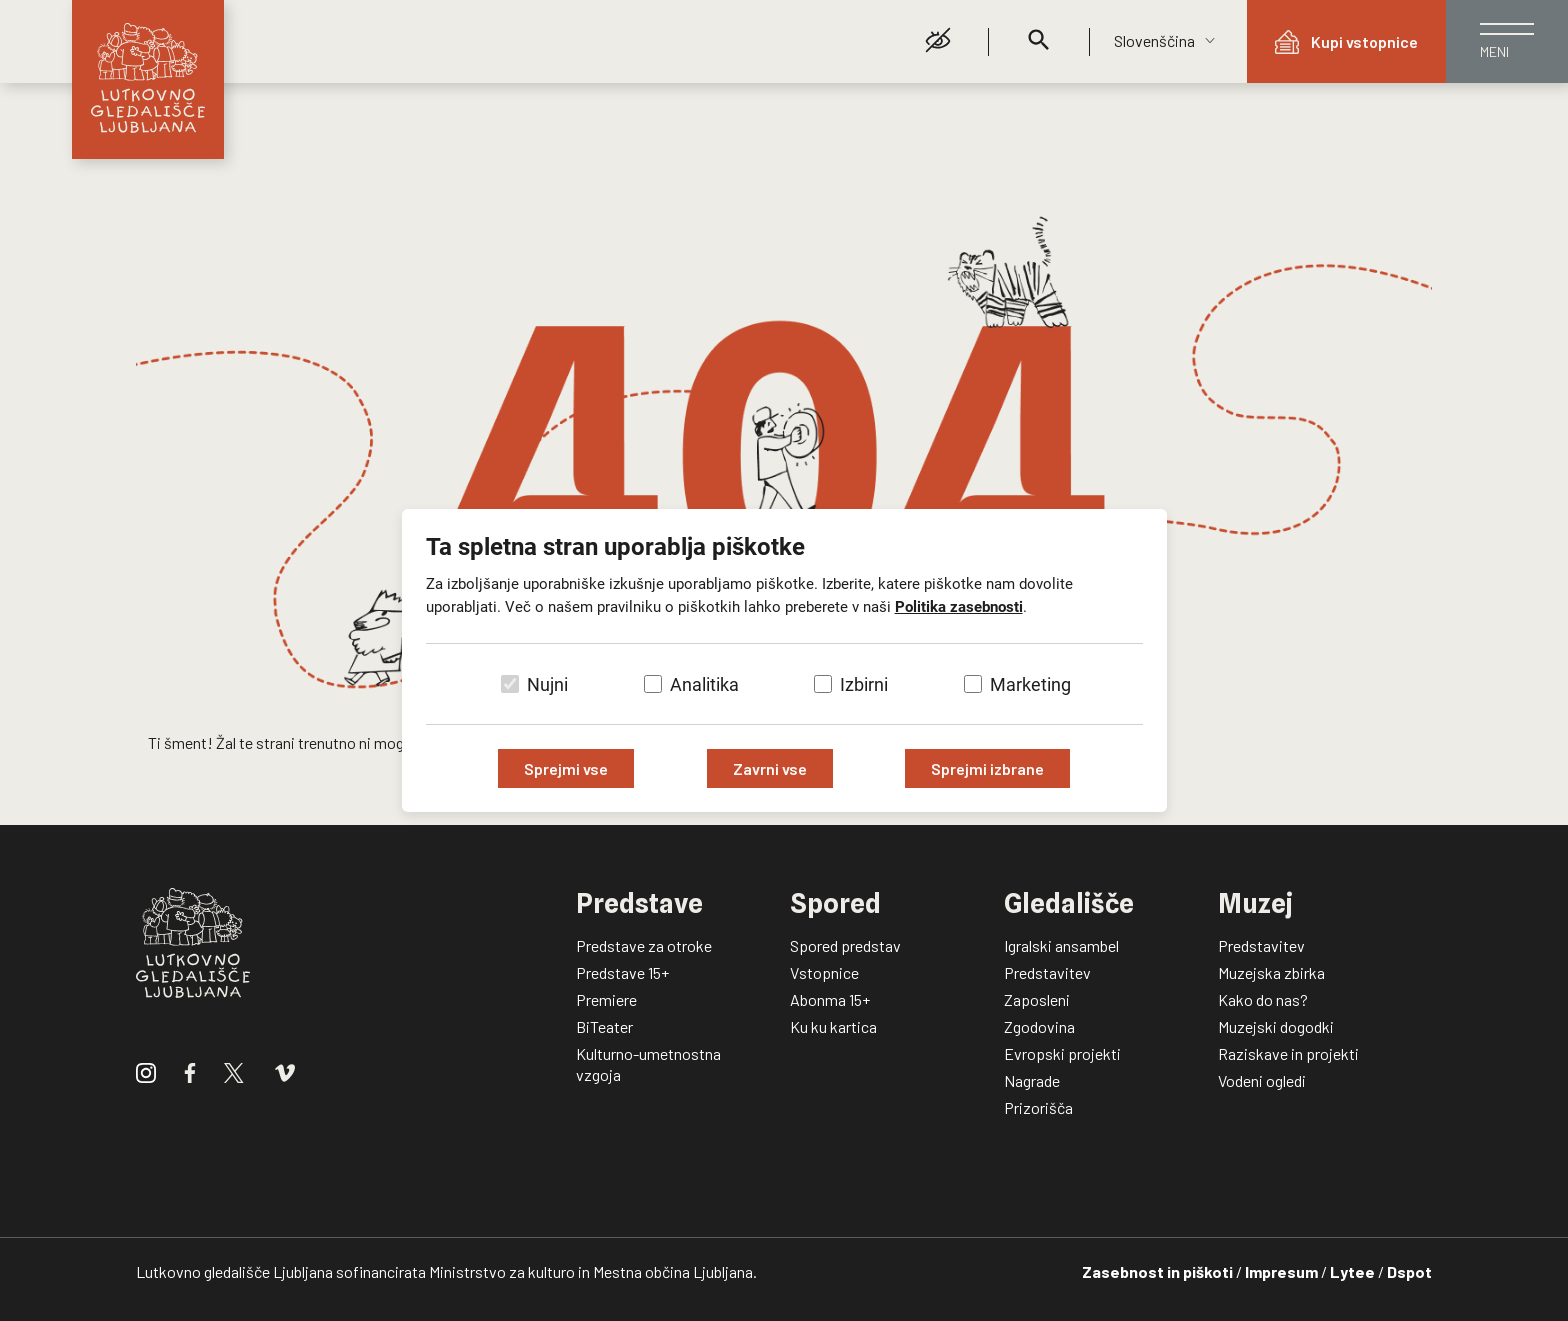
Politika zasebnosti (959, 607)
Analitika (704, 684)
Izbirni (864, 684)
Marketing (1030, 684)
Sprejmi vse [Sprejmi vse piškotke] (566, 768)
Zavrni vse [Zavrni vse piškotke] (770, 768)
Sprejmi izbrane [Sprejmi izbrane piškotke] (987, 768)
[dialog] (784, 660)
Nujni (547, 684)
